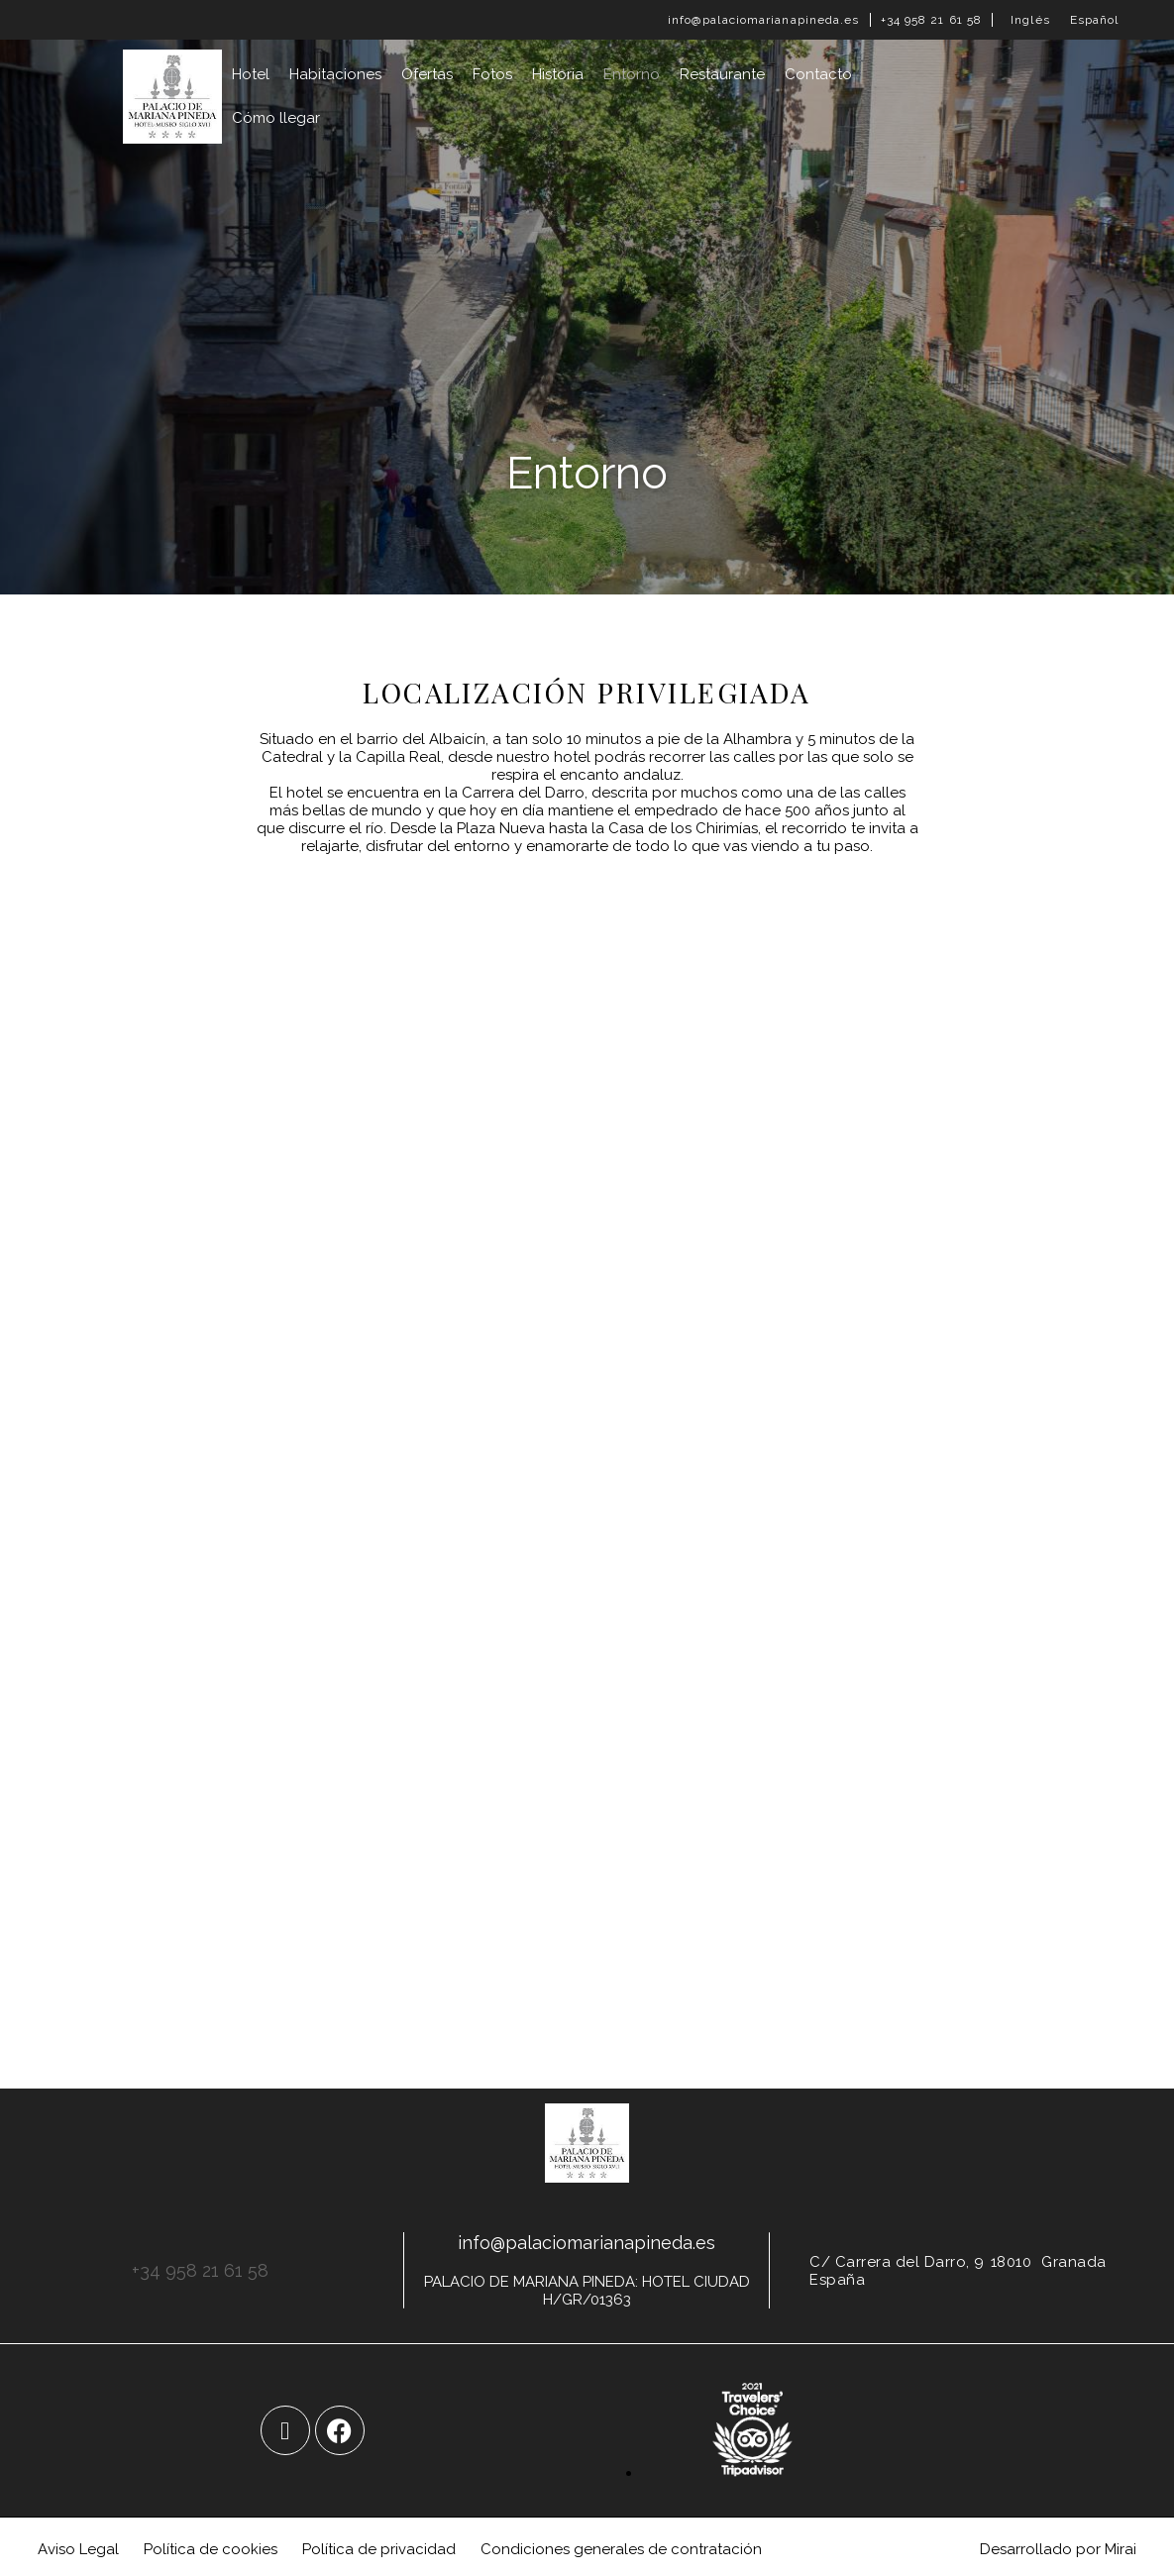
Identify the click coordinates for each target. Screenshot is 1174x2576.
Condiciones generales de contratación (621, 2549)
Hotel (250, 74)
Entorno (631, 74)
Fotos (492, 74)
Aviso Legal (78, 2549)
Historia (558, 74)
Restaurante (722, 74)
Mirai (1120, 2549)
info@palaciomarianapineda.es (764, 20)
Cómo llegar (276, 118)
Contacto (818, 74)
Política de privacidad (379, 2549)
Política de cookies (210, 2549)
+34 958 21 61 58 (932, 20)
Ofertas (427, 74)
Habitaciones (335, 74)
